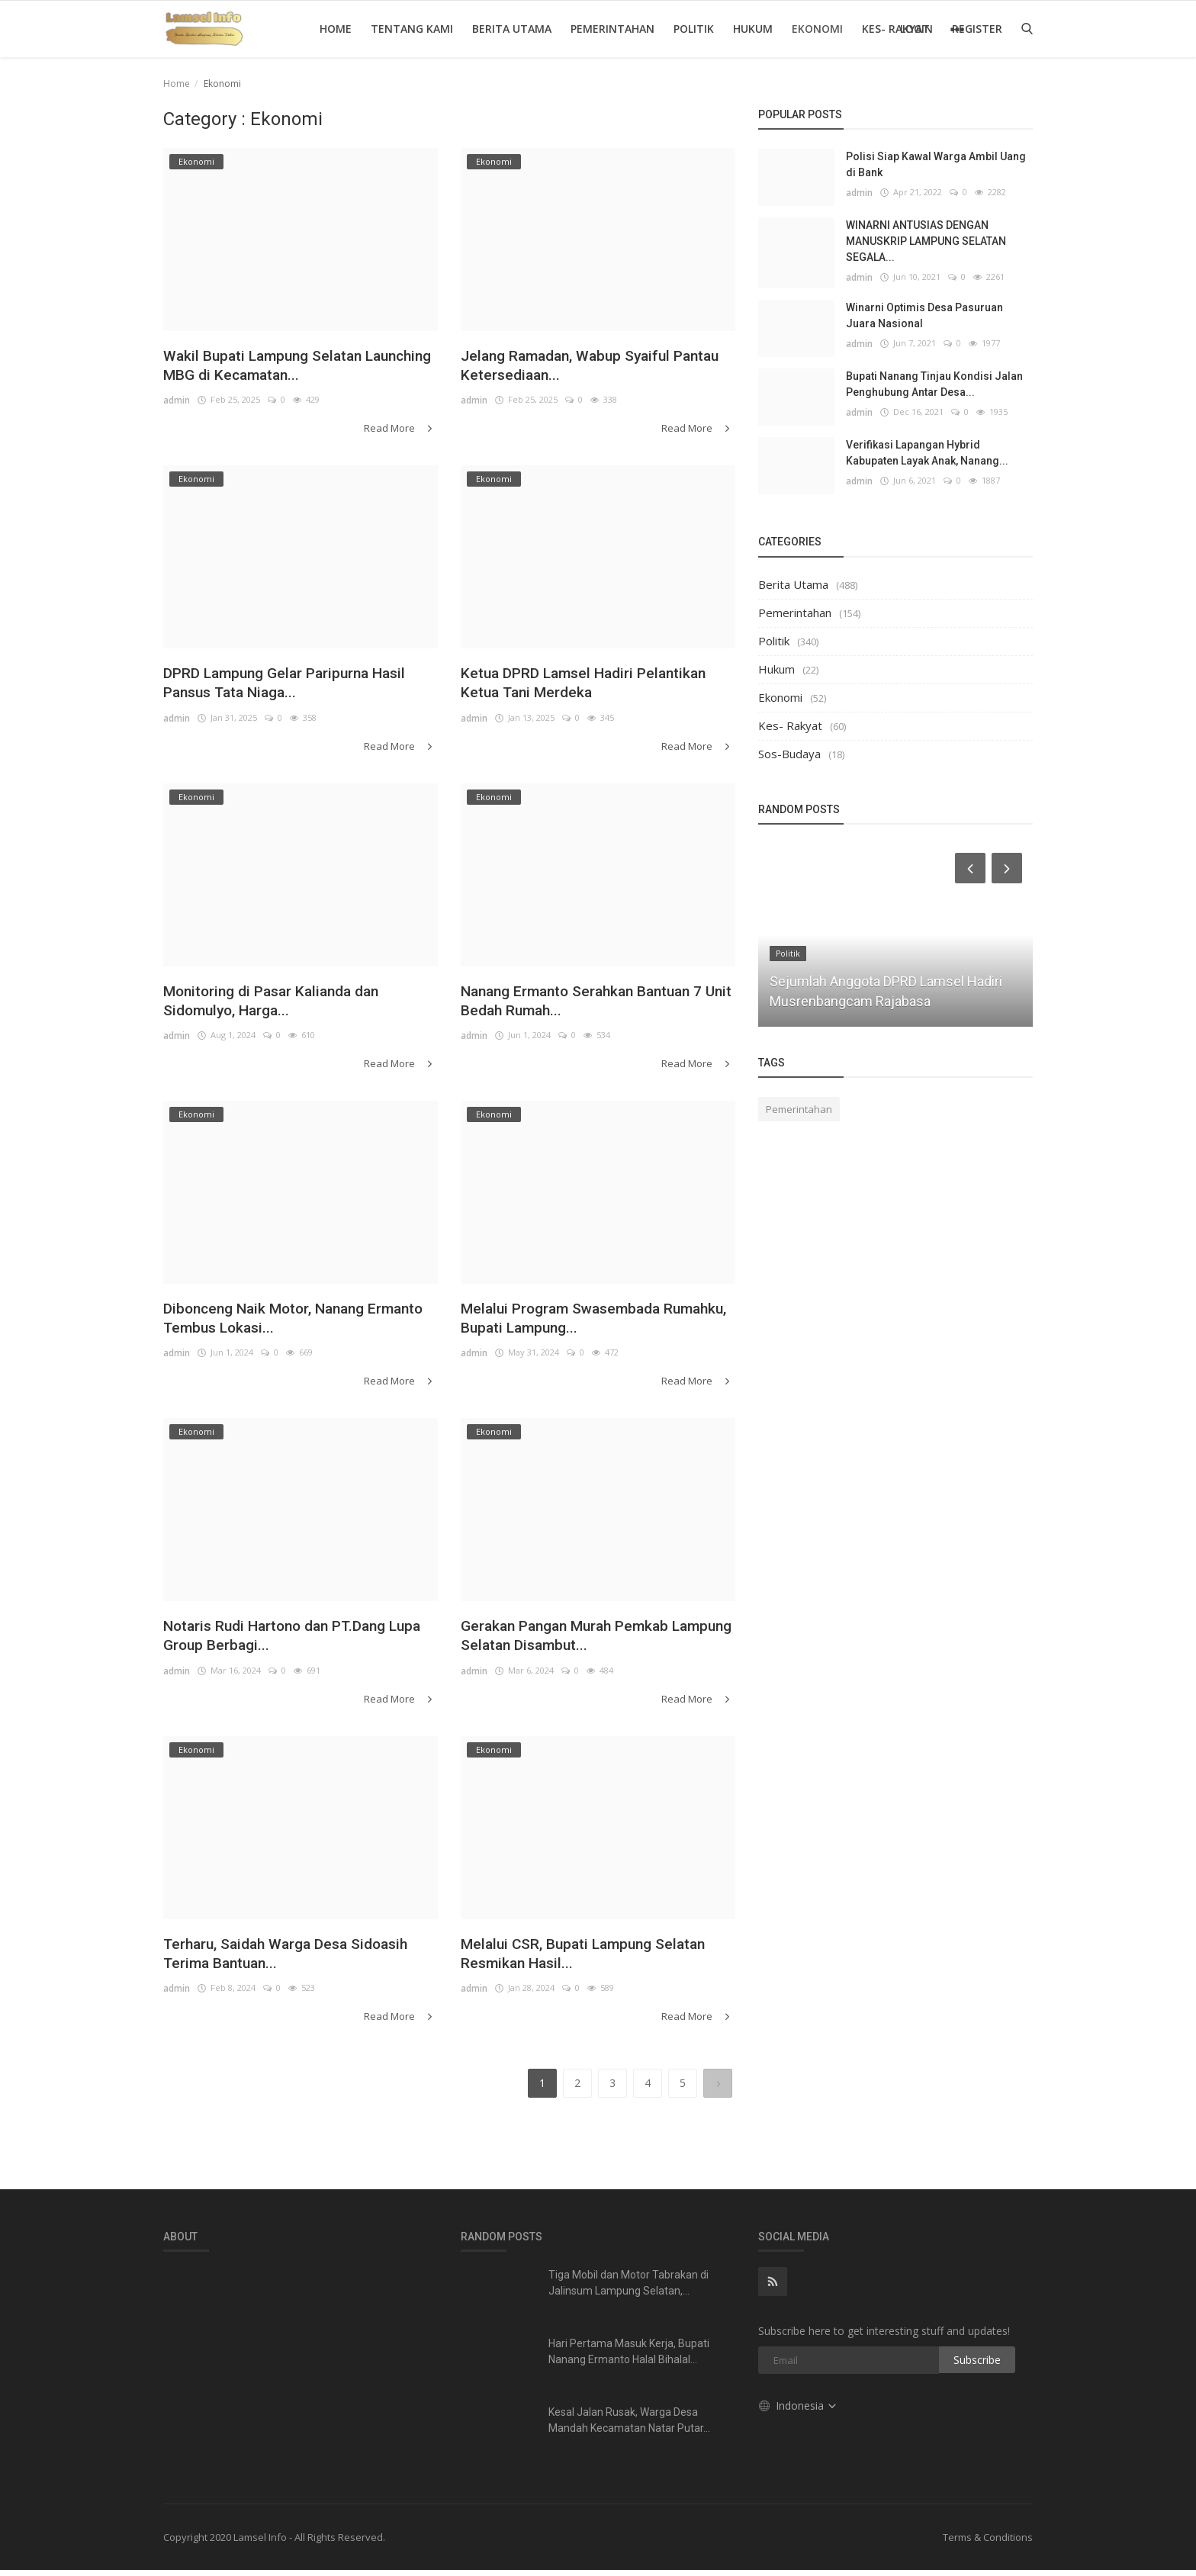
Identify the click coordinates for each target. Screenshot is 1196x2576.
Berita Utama (511, 28)
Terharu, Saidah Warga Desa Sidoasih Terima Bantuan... (269, 1961)
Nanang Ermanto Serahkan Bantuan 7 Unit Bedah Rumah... (594, 1004)
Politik (694, 28)
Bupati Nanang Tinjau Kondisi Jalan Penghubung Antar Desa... (934, 384)
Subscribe (977, 2366)
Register (977, 28)
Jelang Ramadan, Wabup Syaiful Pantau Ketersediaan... (580, 367)
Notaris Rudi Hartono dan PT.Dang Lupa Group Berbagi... (292, 1642)
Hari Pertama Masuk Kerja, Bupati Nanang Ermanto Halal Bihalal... (628, 2357)
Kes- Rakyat (790, 725)
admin (176, 404)
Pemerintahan (612, 28)
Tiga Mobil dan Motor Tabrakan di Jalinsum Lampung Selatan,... (628, 2289)
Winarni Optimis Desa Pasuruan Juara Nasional (924, 315)
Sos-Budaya (789, 753)
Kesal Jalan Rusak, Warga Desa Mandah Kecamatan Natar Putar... (629, 2426)
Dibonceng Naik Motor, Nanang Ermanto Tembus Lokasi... (279, 1323)
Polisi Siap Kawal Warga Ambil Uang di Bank (936, 164)
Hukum (753, 28)
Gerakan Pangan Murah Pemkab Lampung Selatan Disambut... (581, 1642)
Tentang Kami (412, 28)
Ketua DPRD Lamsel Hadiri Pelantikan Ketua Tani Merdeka (577, 686)
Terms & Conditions (988, 2543)
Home (336, 28)
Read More (402, 431)
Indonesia (798, 2411)
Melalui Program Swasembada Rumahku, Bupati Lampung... (575, 1323)
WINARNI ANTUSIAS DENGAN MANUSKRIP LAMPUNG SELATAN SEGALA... (926, 241)
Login (916, 28)
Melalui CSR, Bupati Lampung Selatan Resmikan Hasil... (570, 1961)
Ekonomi (817, 28)
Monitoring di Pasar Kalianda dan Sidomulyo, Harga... (286, 1004)
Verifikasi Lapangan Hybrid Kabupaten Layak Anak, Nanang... (927, 453)
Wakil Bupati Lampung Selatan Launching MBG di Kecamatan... (281, 367)
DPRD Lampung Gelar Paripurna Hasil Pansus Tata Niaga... (282, 686)
